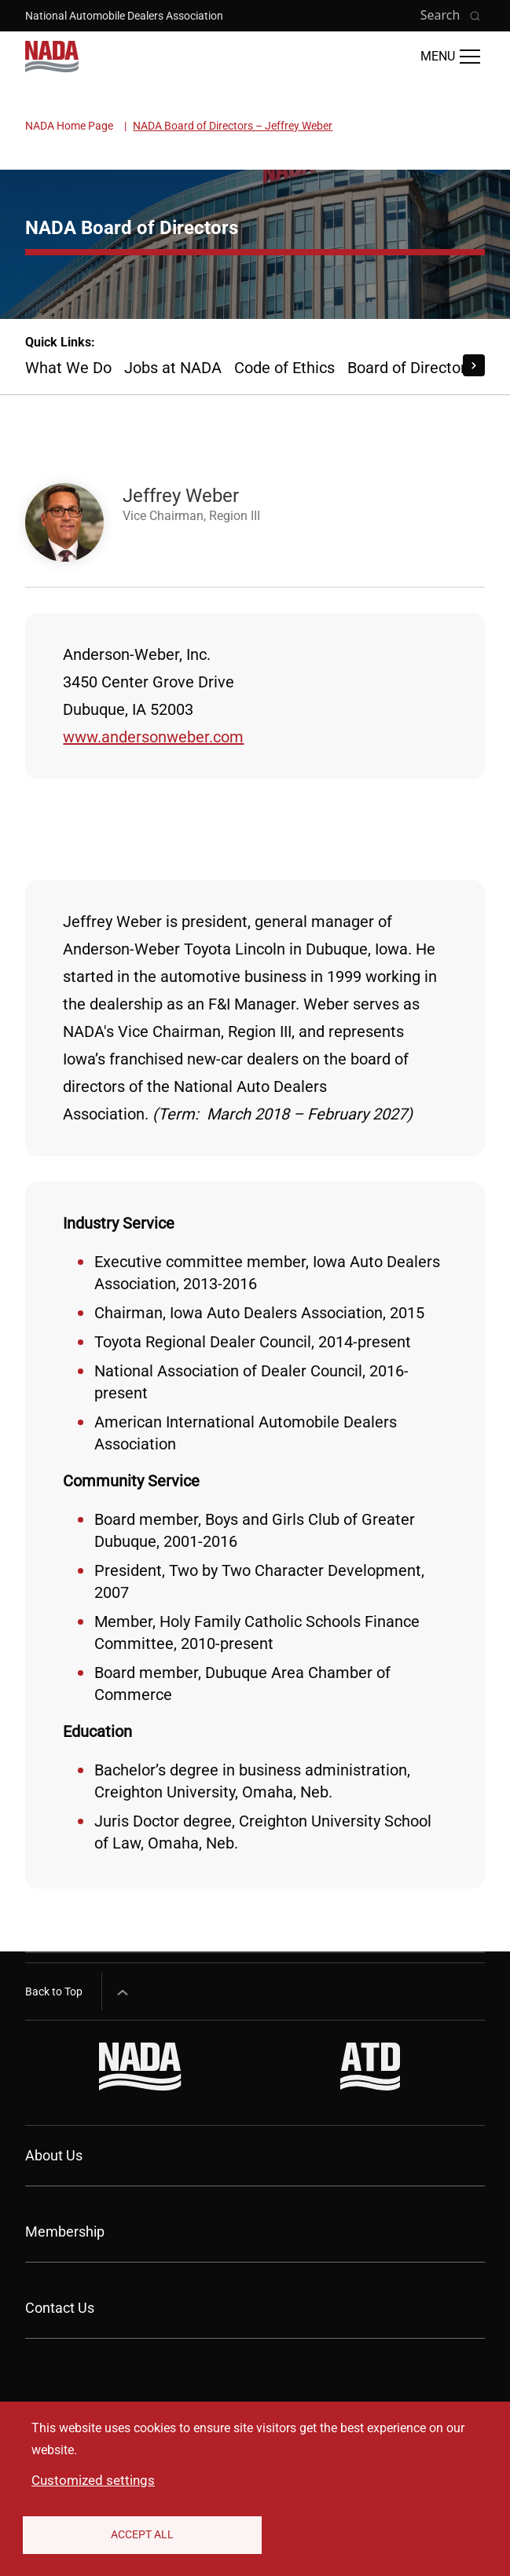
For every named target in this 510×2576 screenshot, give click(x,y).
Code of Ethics (284, 367)
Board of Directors (410, 367)
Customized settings (93, 2480)
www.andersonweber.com (153, 736)
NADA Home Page (69, 125)
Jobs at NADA (173, 367)
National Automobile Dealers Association (124, 15)
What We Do (68, 367)
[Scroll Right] (474, 365)
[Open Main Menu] (450, 56)
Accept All (142, 2534)
